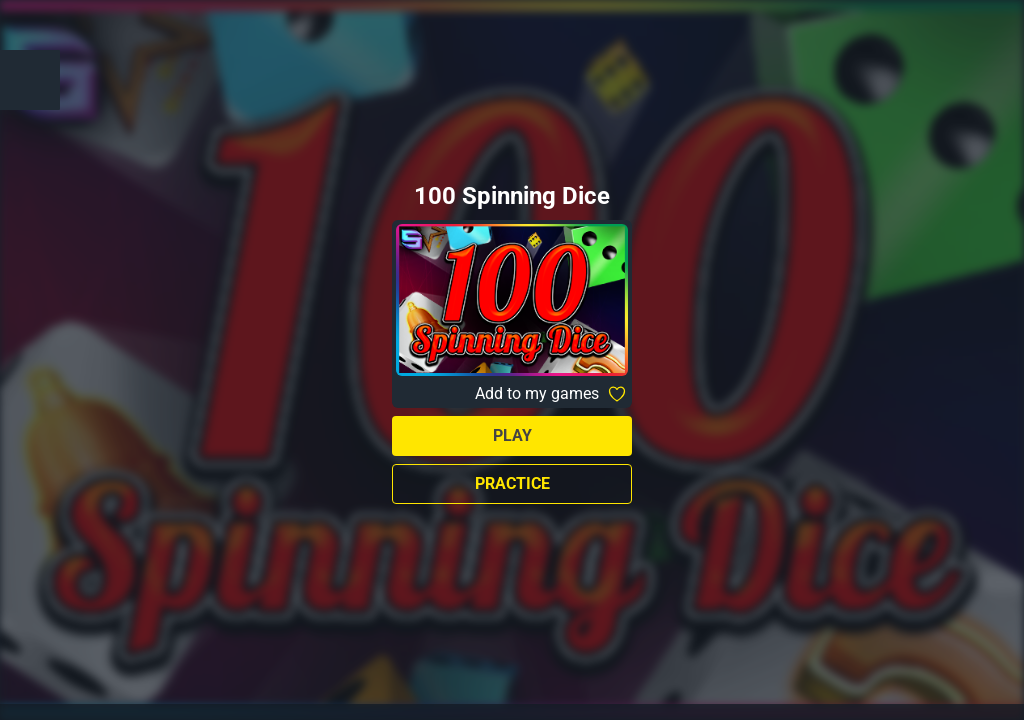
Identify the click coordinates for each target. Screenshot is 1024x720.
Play (512, 435)
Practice (512, 483)
